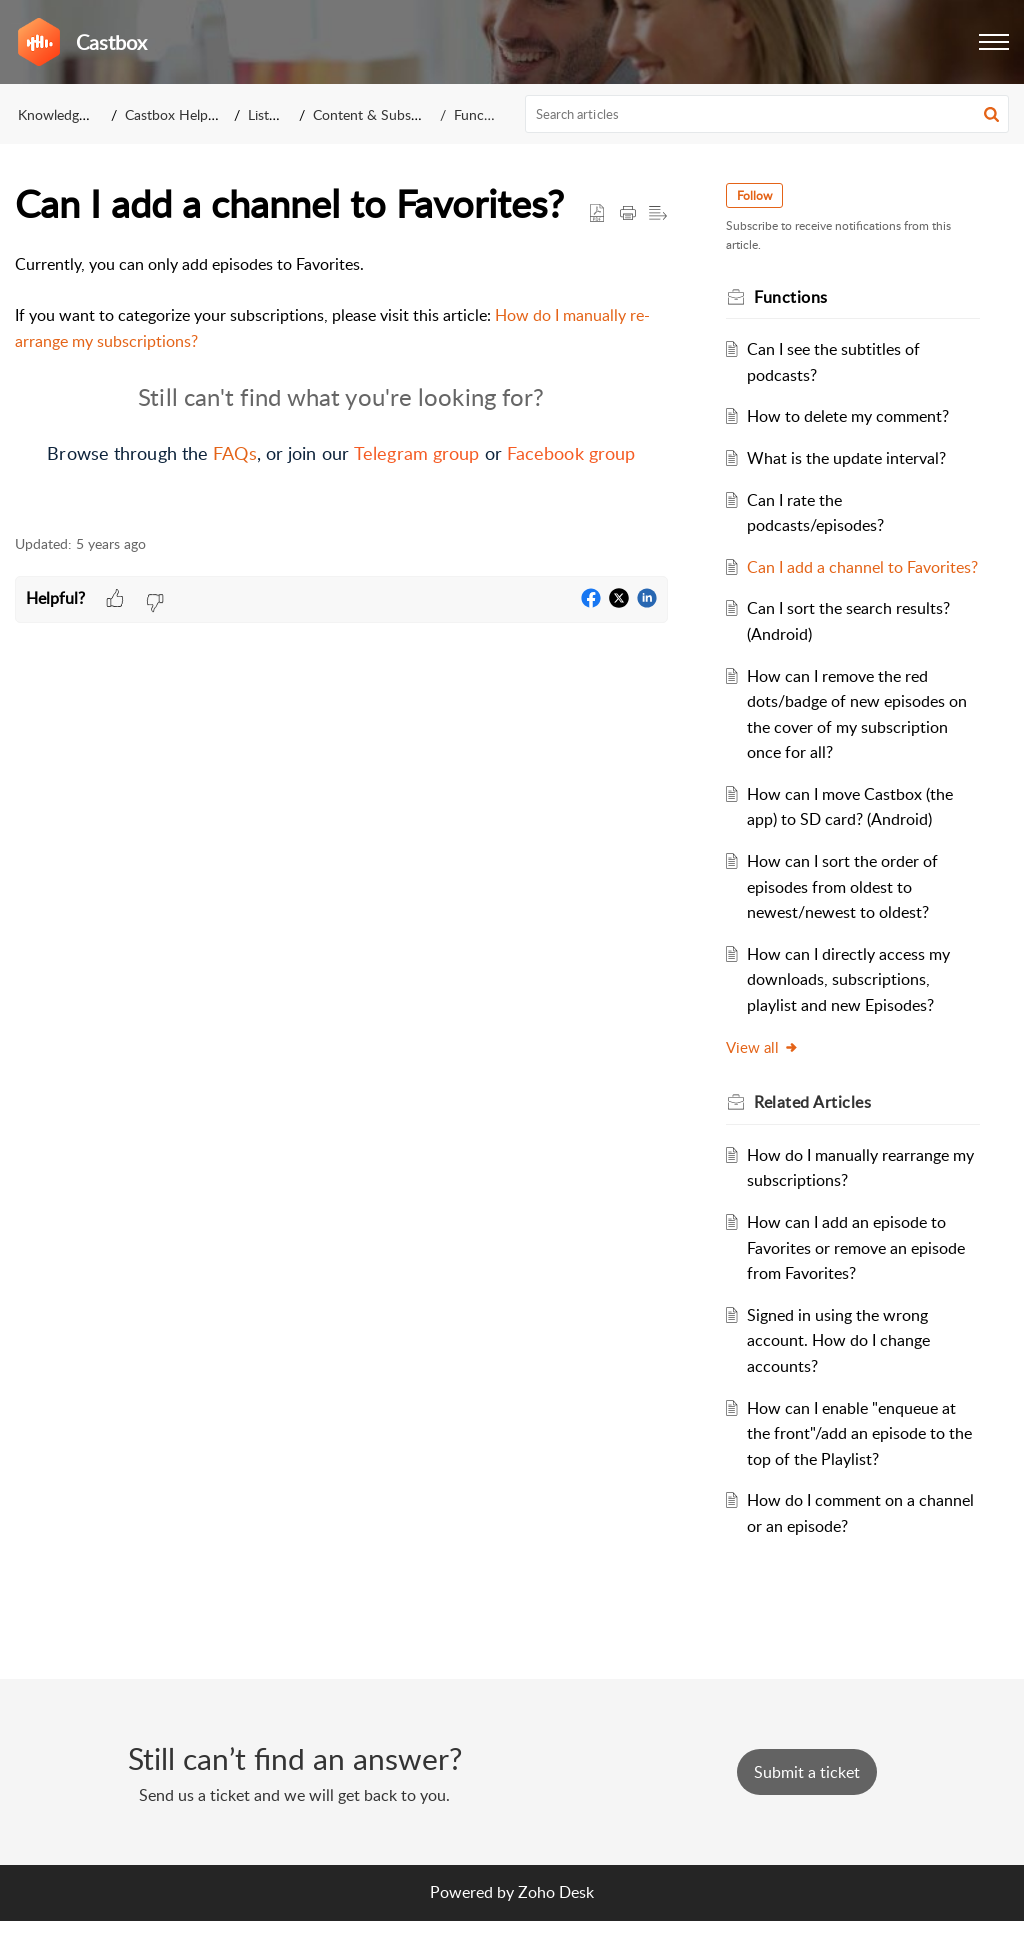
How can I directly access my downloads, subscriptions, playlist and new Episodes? (853, 1004)
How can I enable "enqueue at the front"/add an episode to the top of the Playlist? (856, 1458)
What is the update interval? (851, 458)
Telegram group (416, 453)
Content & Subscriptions (388, 114)
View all (768, 1072)
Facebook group (571, 453)
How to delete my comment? (853, 416)
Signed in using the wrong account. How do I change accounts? (843, 1365)
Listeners (275, 114)
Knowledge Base (68, 114)
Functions (484, 114)
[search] (767, 114)
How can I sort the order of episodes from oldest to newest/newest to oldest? (847, 912)
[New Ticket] (807, 1797)
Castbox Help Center (189, 114)
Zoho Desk (556, 1918)
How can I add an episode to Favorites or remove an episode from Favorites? (861, 1273)
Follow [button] (760, 195)
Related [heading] (818, 1128)
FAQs (234, 453)
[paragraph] (341, 383)
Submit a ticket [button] (807, 1797)
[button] (994, 42)
